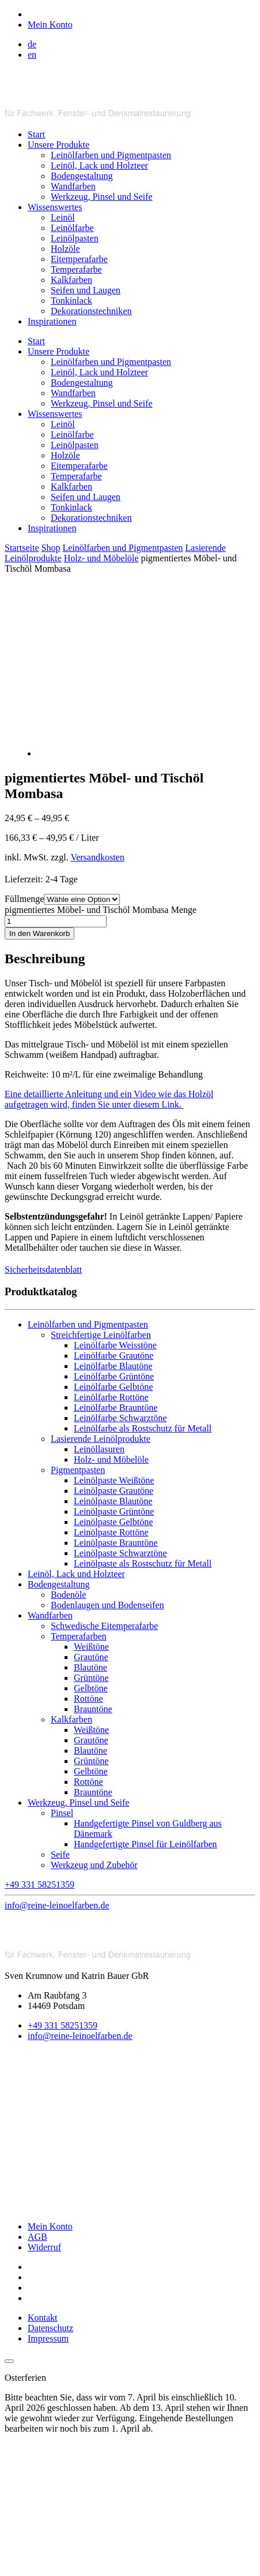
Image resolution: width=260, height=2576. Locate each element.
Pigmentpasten (78, 1470)
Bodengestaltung (82, 176)
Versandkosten (97, 857)
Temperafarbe (76, 269)
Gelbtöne (91, 1688)
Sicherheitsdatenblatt (43, 1269)
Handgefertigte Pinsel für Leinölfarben (145, 1844)
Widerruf (44, 2247)
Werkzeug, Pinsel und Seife (101, 197)
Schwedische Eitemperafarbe (104, 1626)
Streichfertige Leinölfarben (101, 1335)
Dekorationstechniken (91, 311)
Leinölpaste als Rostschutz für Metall (143, 1563)
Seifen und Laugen (85, 290)
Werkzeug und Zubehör (94, 1865)
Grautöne (91, 1657)
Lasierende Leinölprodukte (100, 1439)
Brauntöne (93, 1709)
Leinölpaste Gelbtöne (113, 1522)
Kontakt (43, 2317)
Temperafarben (79, 1636)
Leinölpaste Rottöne (111, 1532)
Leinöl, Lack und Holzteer (99, 165)
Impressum (48, 2338)
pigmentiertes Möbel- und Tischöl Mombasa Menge (101, 910)
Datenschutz (50, 2328)
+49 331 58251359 (62, 2025)
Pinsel (62, 1813)
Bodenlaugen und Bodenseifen (107, 1605)
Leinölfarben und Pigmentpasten (111, 155)
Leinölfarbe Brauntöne (115, 1407)
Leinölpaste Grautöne (113, 1491)
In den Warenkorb (39, 933)
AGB (37, 2237)
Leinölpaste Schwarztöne (120, 1553)
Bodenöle (68, 1595)
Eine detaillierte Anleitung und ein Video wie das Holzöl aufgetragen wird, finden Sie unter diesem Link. (109, 1099)
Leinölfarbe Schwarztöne (120, 1418)
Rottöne (88, 1698)
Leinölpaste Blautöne (113, 1501)
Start (36, 134)
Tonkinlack (71, 300)
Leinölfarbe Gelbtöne (113, 1387)
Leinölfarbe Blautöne (113, 1366)
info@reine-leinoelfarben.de (80, 2036)
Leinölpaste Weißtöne (114, 1480)
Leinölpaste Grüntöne (114, 1511)
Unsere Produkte (58, 145)
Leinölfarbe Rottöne (111, 1397)
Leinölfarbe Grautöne (113, 1355)
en (32, 54)
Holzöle (65, 249)
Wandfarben (73, 186)
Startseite (22, 548)
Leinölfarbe (72, 228)
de (32, 44)
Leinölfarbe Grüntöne (114, 1376)
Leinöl (63, 217)
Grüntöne (91, 1678)
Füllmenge (24, 899)
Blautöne (90, 1667)
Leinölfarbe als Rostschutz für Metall (143, 1428)
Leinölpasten (75, 238)
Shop (51, 548)
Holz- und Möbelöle (101, 558)
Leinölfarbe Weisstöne (115, 1345)
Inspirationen (52, 321)
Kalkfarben (71, 280)
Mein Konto (50, 2226)
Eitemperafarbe (79, 259)
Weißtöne (91, 1647)
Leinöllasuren (99, 1449)
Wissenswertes (55, 207)
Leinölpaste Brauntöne (115, 1543)
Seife (60, 1854)
